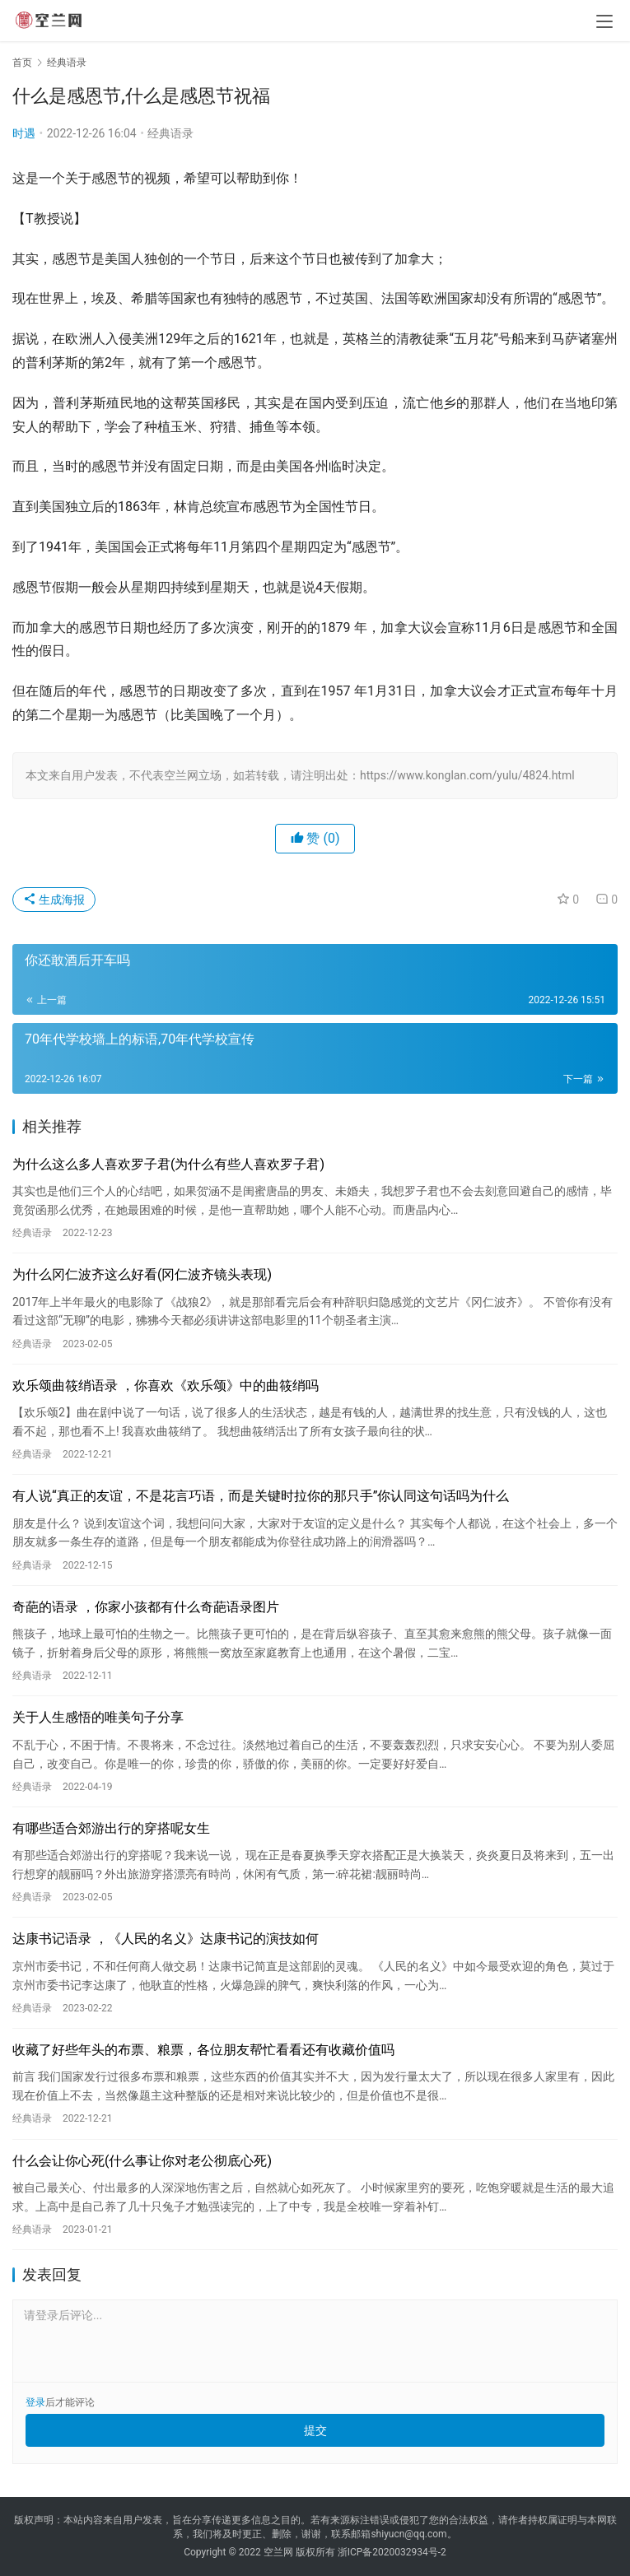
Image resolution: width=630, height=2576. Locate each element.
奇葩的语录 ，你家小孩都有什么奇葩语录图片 (145, 1607)
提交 (315, 2430)
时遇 (23, 133)
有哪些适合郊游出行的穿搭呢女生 (111, 1828)
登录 (35, 2402)
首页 (22, 62)
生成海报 (54, 899)
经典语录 (170, 133)
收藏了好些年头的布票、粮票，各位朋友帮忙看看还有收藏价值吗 (203, 2050)
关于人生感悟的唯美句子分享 (98, 1717)
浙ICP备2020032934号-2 (392, 2552)
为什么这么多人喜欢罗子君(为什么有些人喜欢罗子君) (168, 1164)
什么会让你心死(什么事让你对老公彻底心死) (142, 2161)
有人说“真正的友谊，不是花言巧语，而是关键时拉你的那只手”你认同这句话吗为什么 (260, 1496)
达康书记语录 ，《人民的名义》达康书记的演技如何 (165, 1938)
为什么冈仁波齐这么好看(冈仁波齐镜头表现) (142, 1274)
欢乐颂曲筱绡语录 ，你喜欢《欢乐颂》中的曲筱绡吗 (165, 1385)
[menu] (604, 21)
